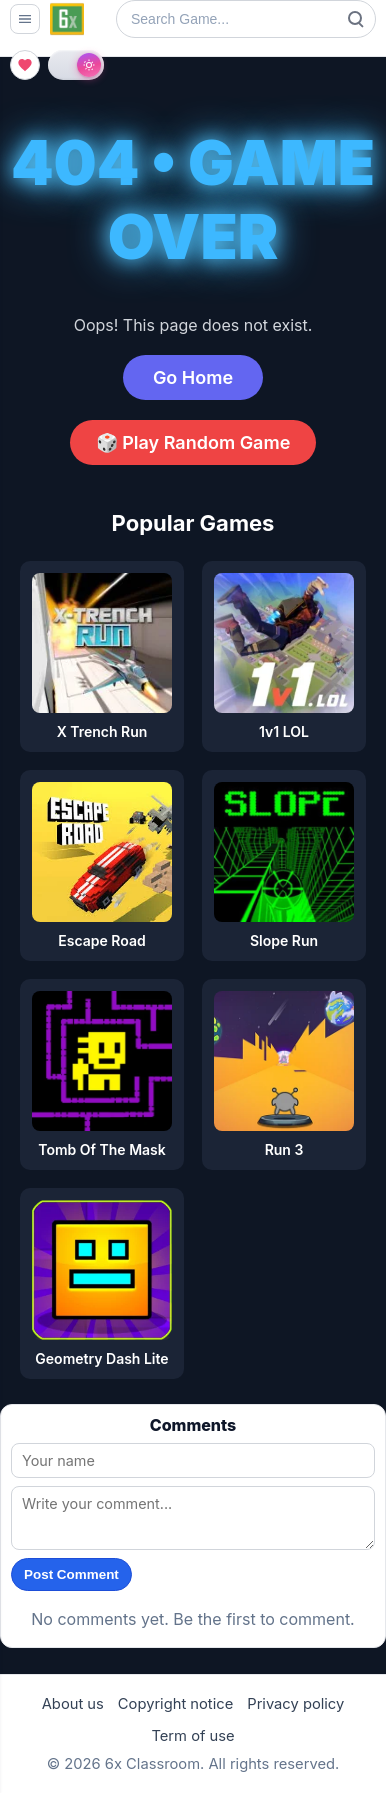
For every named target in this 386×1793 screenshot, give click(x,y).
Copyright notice (175, 1704)
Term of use (192, 1736)
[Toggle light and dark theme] (76, 65)
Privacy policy (295, 1704)
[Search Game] (246, 19)
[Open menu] (25, 19)
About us (73, 1704)
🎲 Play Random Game (193, 442)
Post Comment (71, 1574)
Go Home (193, 377)
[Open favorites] (25, 65)
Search (356, 19)
